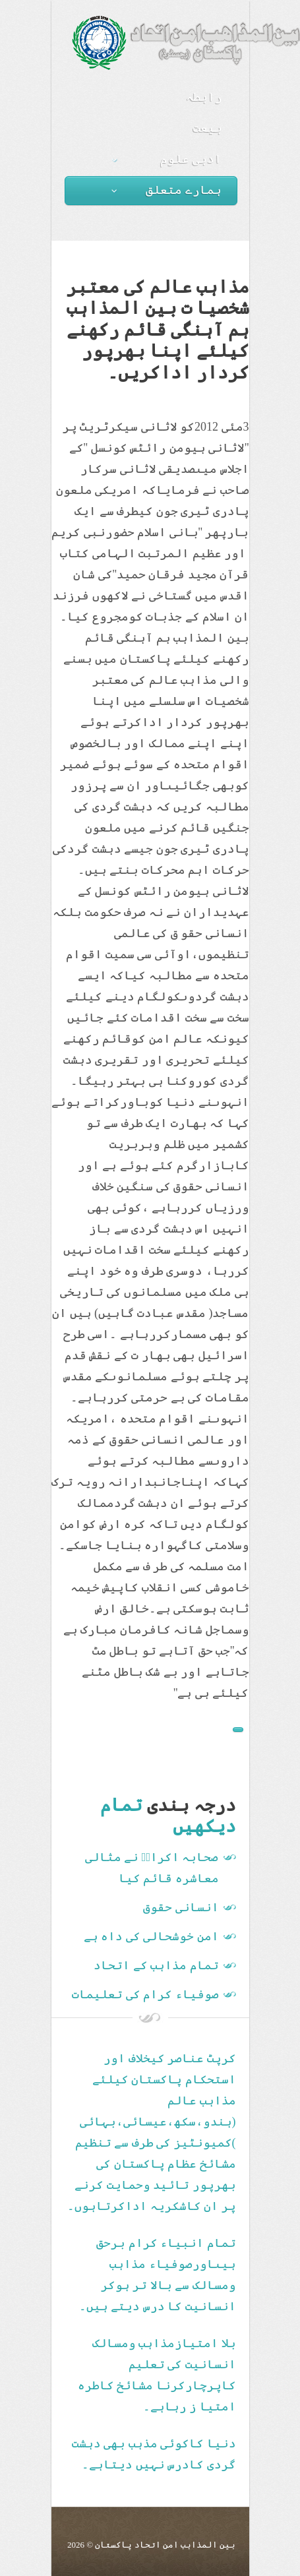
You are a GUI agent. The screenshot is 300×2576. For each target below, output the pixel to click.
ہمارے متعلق (166, 190)
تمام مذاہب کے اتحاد (156, 1965)
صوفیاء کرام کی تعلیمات (145, 1994)
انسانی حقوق (181, 1907)
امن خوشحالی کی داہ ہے (151, 1936)
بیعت (207, 128)
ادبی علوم (166, 159)
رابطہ (204, 97)
